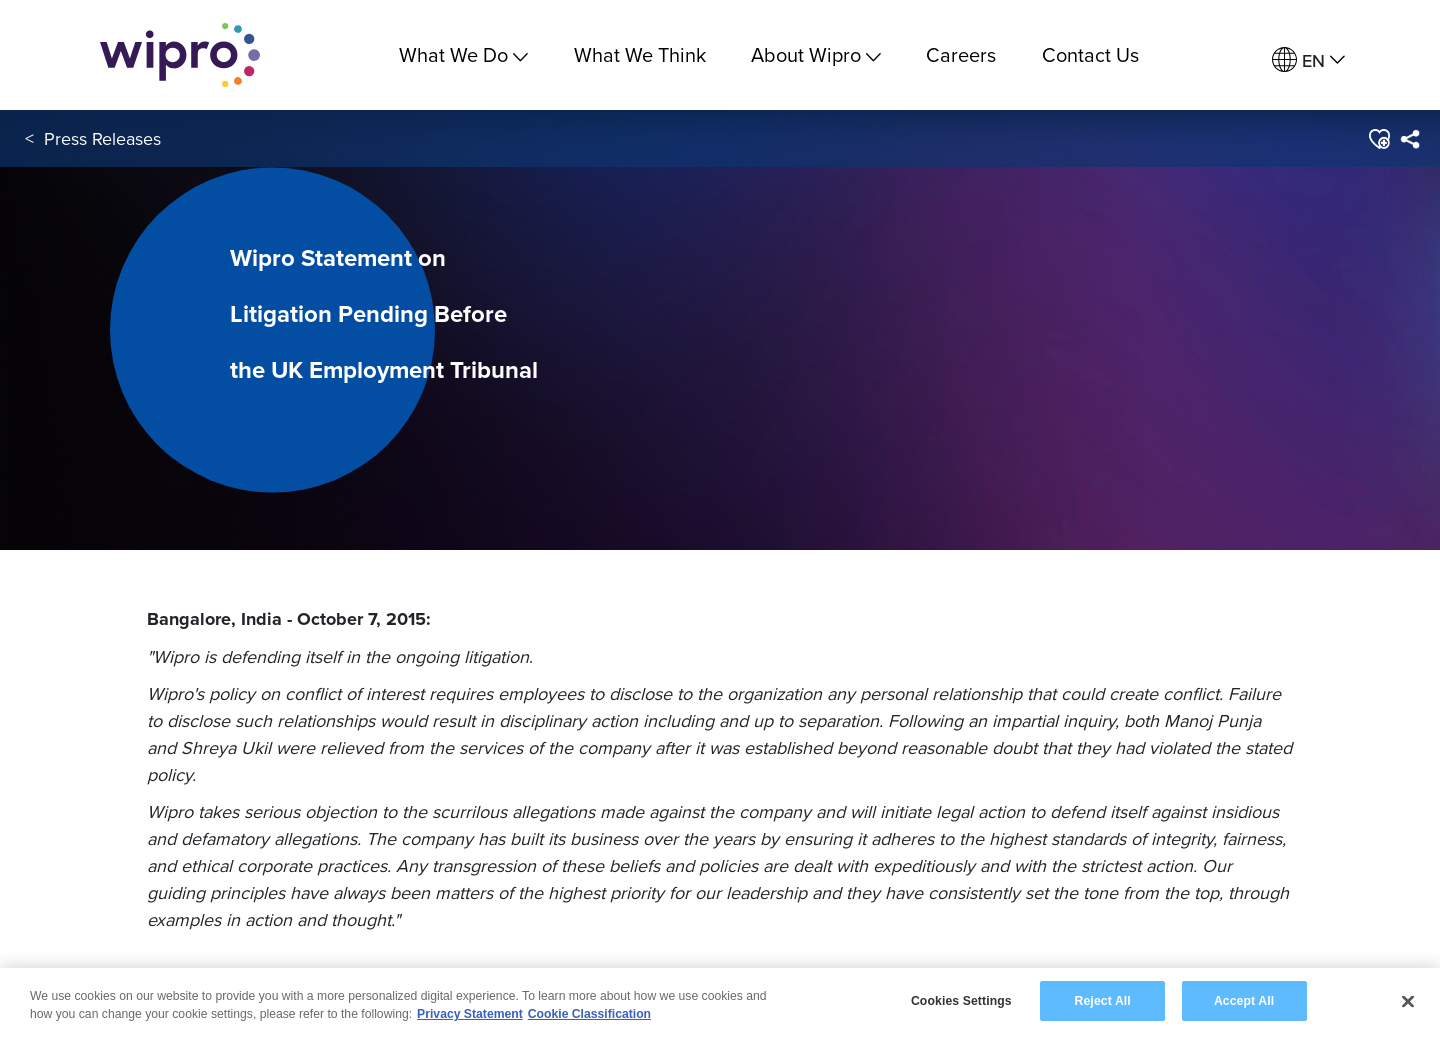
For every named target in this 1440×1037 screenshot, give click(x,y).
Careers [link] (961, 54)
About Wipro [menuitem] (816, 54)
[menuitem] (1308, 60)
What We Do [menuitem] (463, 54)
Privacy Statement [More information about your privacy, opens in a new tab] (470, 1016)
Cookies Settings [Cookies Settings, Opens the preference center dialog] (961, 1002)
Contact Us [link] (1090, 54)
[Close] (1408, 1003)
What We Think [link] (640, 54)
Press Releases (102, 138)
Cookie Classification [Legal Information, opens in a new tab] (589, 1016)
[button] (1378, 139)
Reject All (1103, 1002)
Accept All (1244, 1002)
